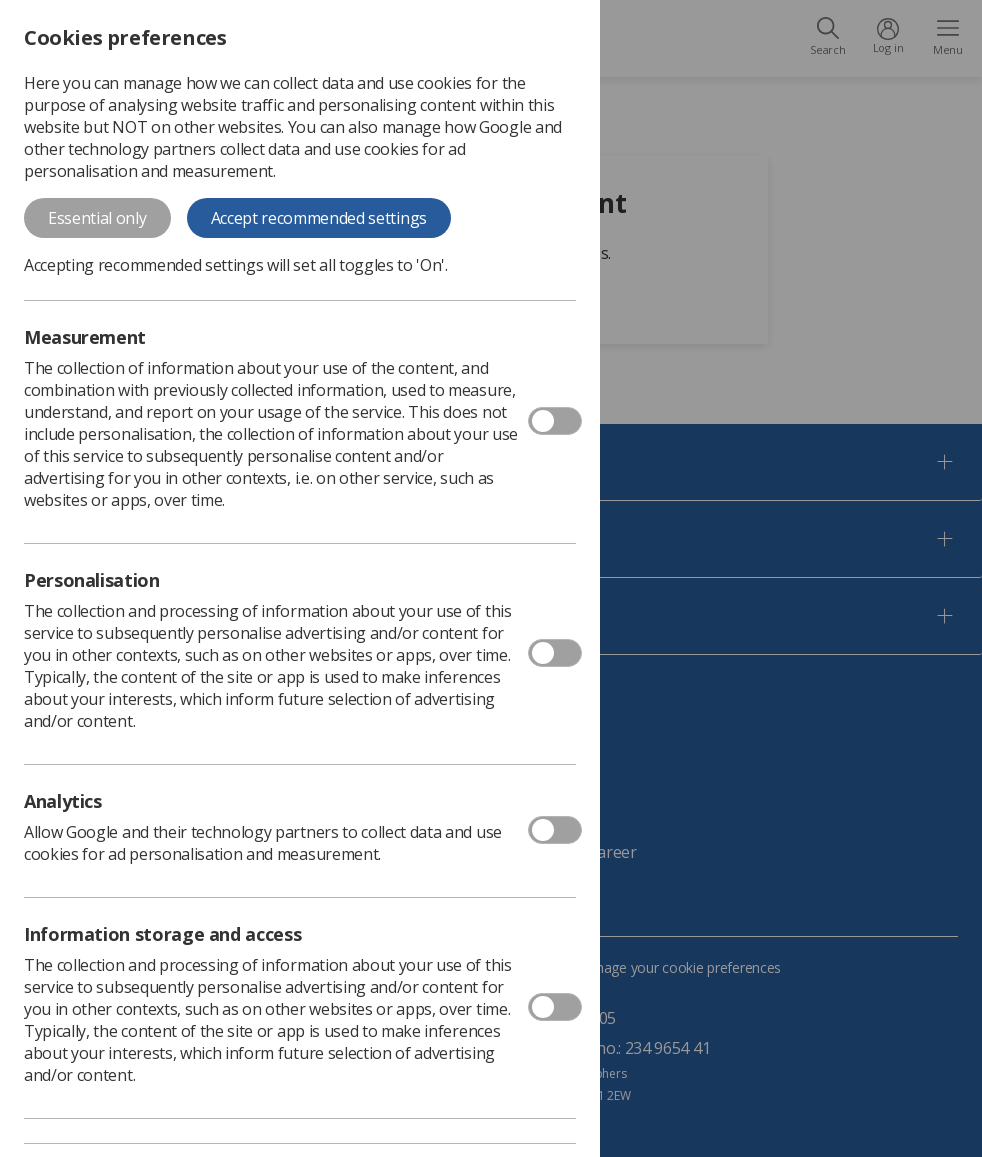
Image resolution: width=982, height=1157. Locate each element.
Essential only (97, 218)
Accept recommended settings (319, 218)
